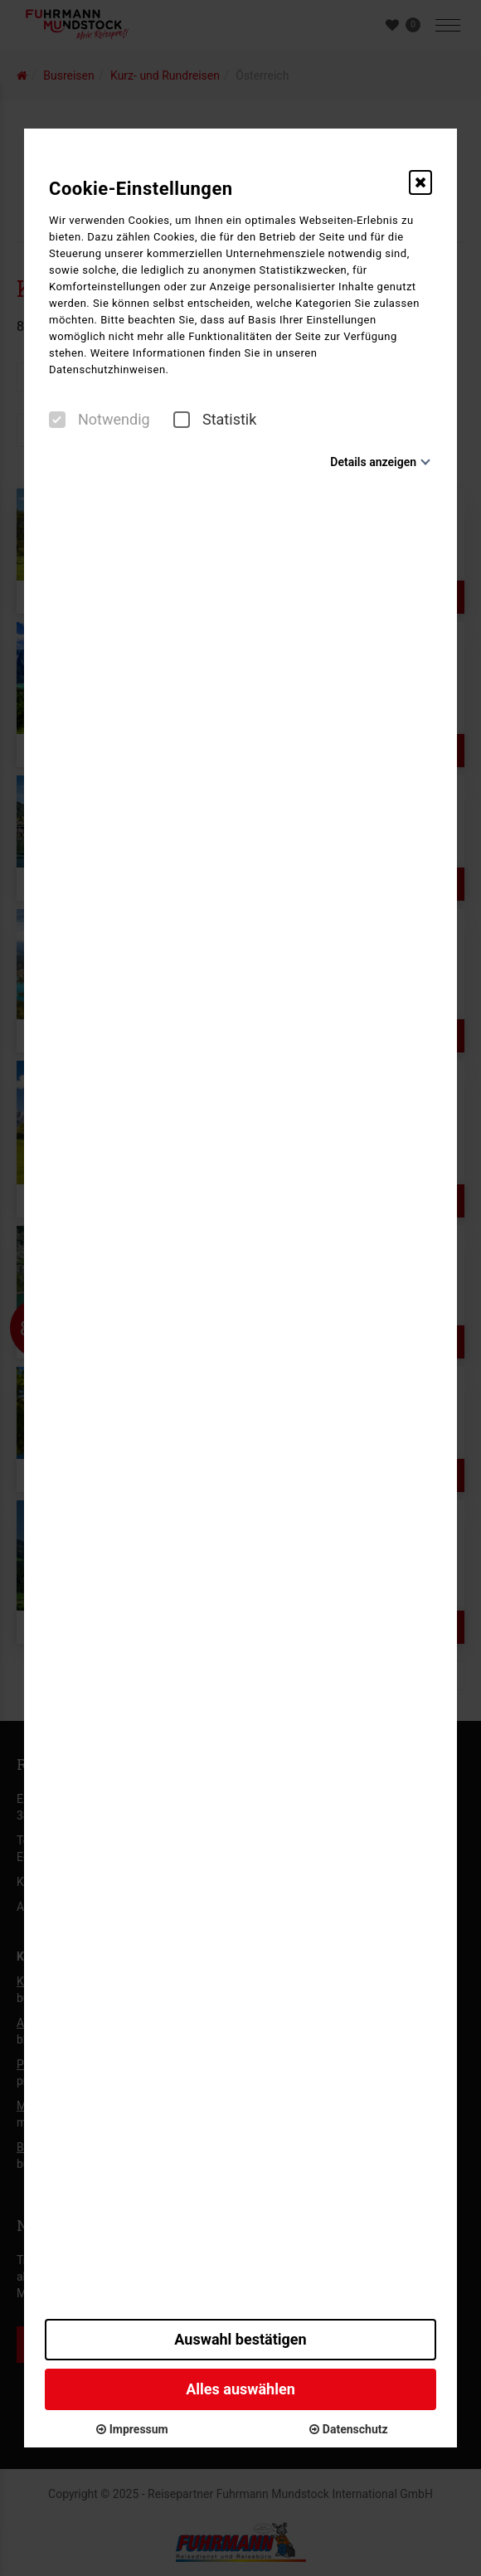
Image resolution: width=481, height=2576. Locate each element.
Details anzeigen (373, 462)
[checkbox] (57, 419)
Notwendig (99, 419)
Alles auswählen (240, 2389)
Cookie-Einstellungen (141, 188)
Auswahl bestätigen (240, 2339)
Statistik (214, 419)
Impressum (132, 2429)
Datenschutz (348, 2429)
